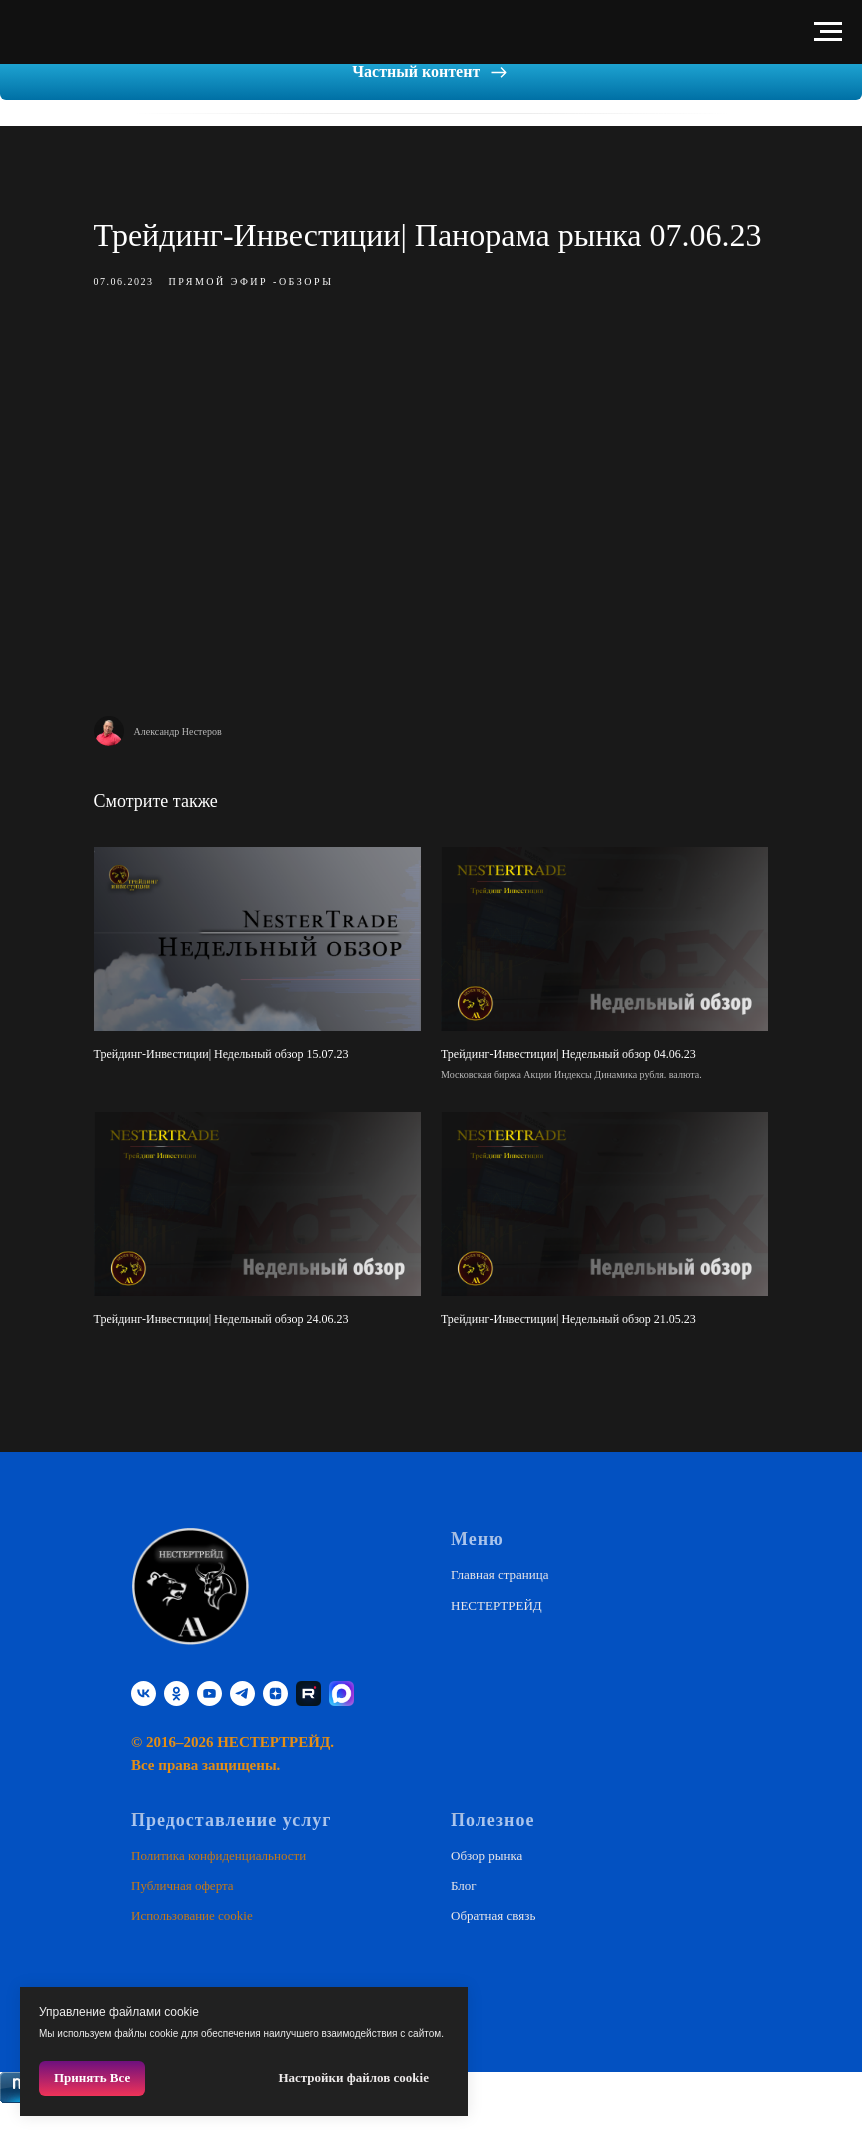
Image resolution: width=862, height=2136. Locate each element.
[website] (341, 1723)
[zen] (275, 1723)
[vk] (143, 1723)
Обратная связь (493, 1945)
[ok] (176, 1723)
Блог (464, 1915)
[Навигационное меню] (828, 32)
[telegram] (242, 1723)
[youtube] (209, 1723)
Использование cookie (192, 1945)
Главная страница (499, 1604)
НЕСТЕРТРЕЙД (496, 1634)
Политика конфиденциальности (218, 1884)
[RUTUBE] (308, 1723)
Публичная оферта (182, 1915)
